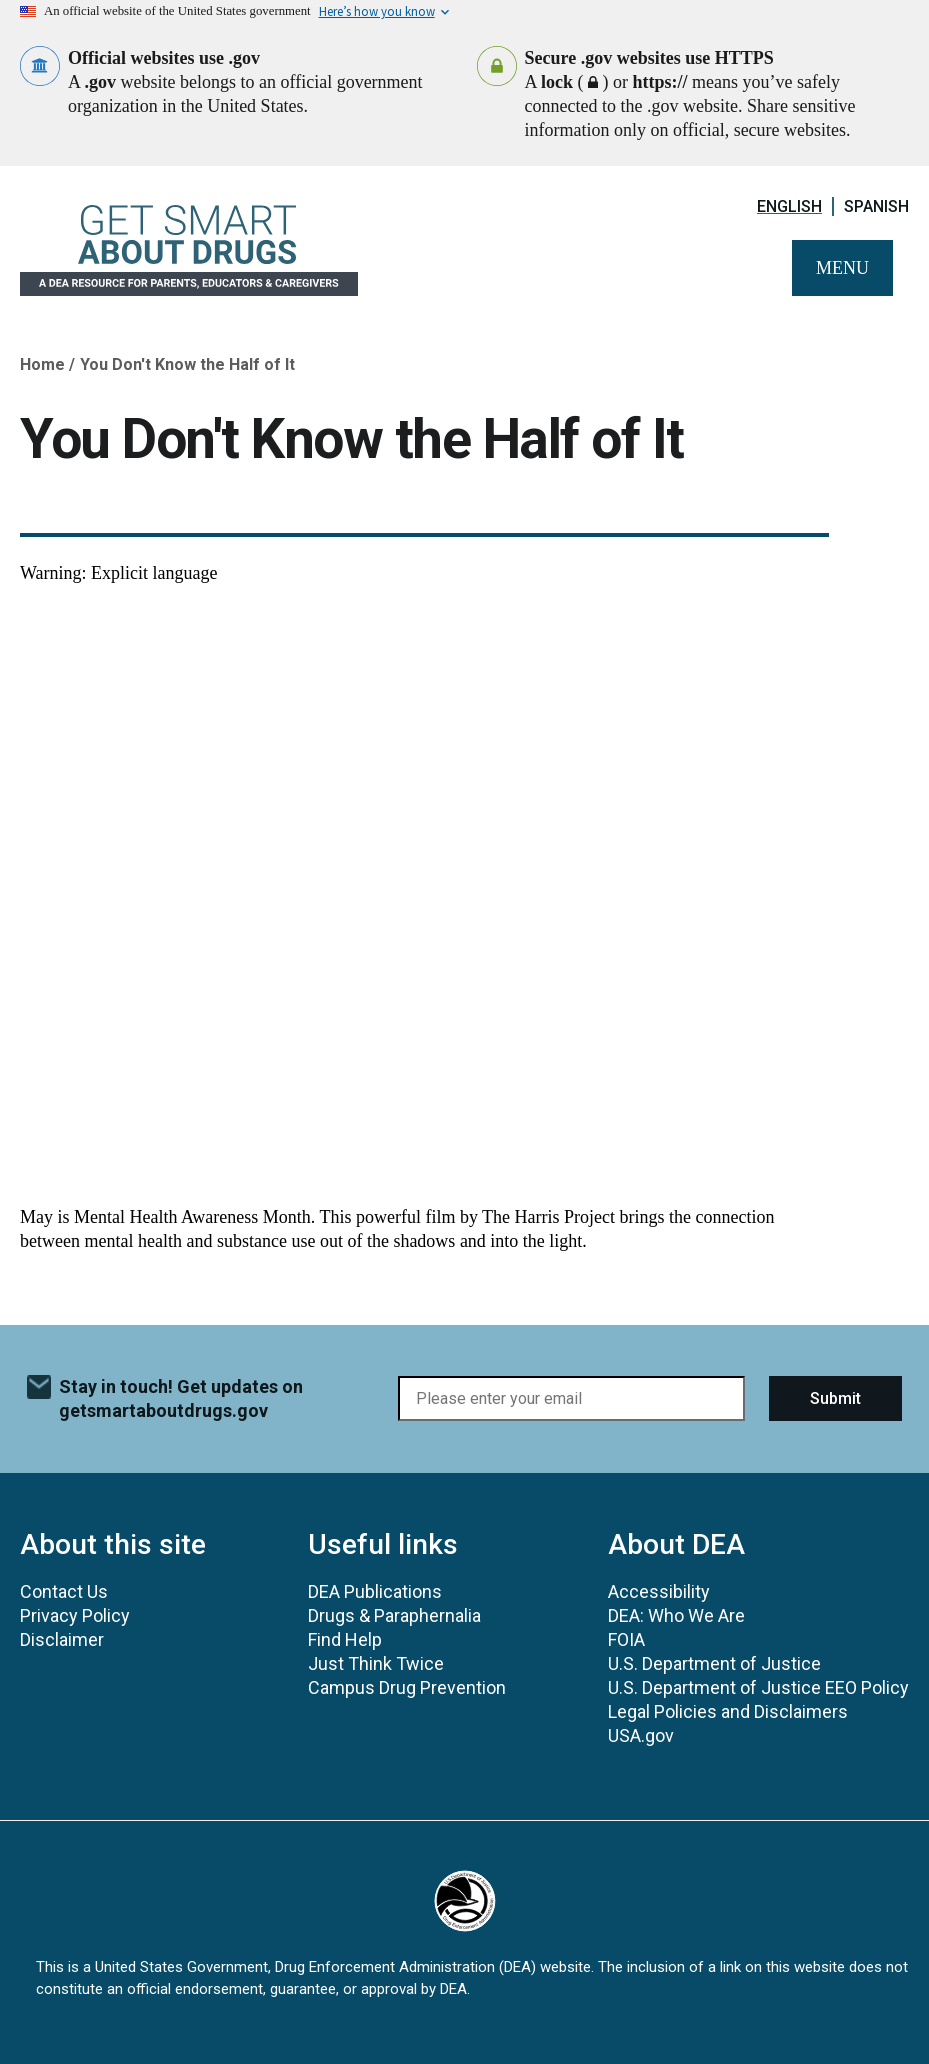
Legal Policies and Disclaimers (728, 1711)
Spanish (876, 206)
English (789, 206)
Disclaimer (62, 1639)
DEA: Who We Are (676, 1615)
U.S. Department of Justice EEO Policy (758, 1687)
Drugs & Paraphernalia (394, 1615)
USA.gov (641, 1735)
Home (42, 364)
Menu (842, 268)
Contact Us (64, 1591)
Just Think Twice (376, 1663)
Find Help (345, 1639)
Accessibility (659, 1591)
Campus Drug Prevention (407, 1687)
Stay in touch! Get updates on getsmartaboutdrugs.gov (181, 1398)
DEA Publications (375, 1591)
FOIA (626, 1639)
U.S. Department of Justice (714, 1663)
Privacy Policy (75, 1615)
